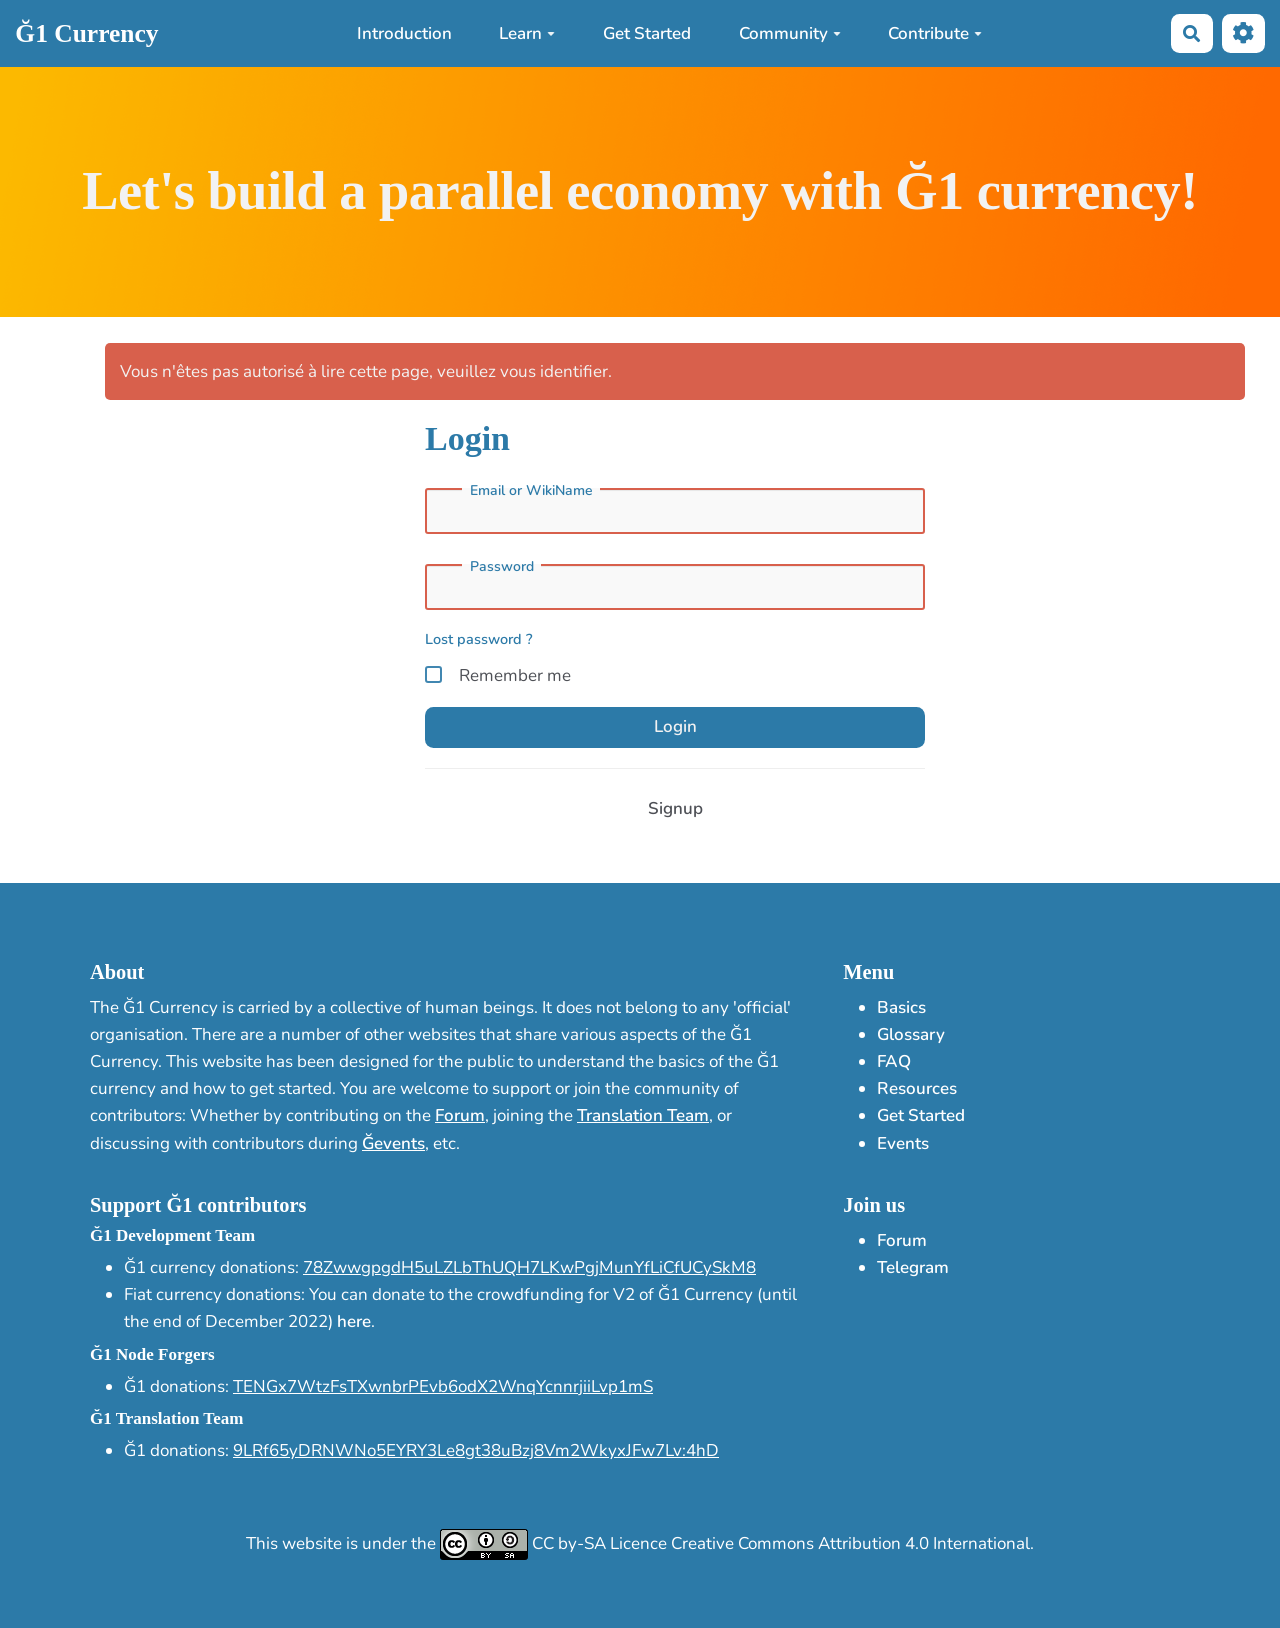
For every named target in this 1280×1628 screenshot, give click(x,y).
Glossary (911, 1034)
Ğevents (393, 1143)
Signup (675, 808)
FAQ (894, 1061)
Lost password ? (479, 639)
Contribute (935, 33)
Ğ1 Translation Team (166, 1418)
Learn (527, 33)
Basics (901, 1007)
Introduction (404, 33)
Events (903, 1143)
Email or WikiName (531, 491)
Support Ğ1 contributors (198, 1205)
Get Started (647, 33)
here (354, 1321)
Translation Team (643, 1115)
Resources (917, 1088)
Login (675, 726)
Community (790, 33)
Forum (460, 1115)
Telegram (913, 1267)
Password (502, 567)
